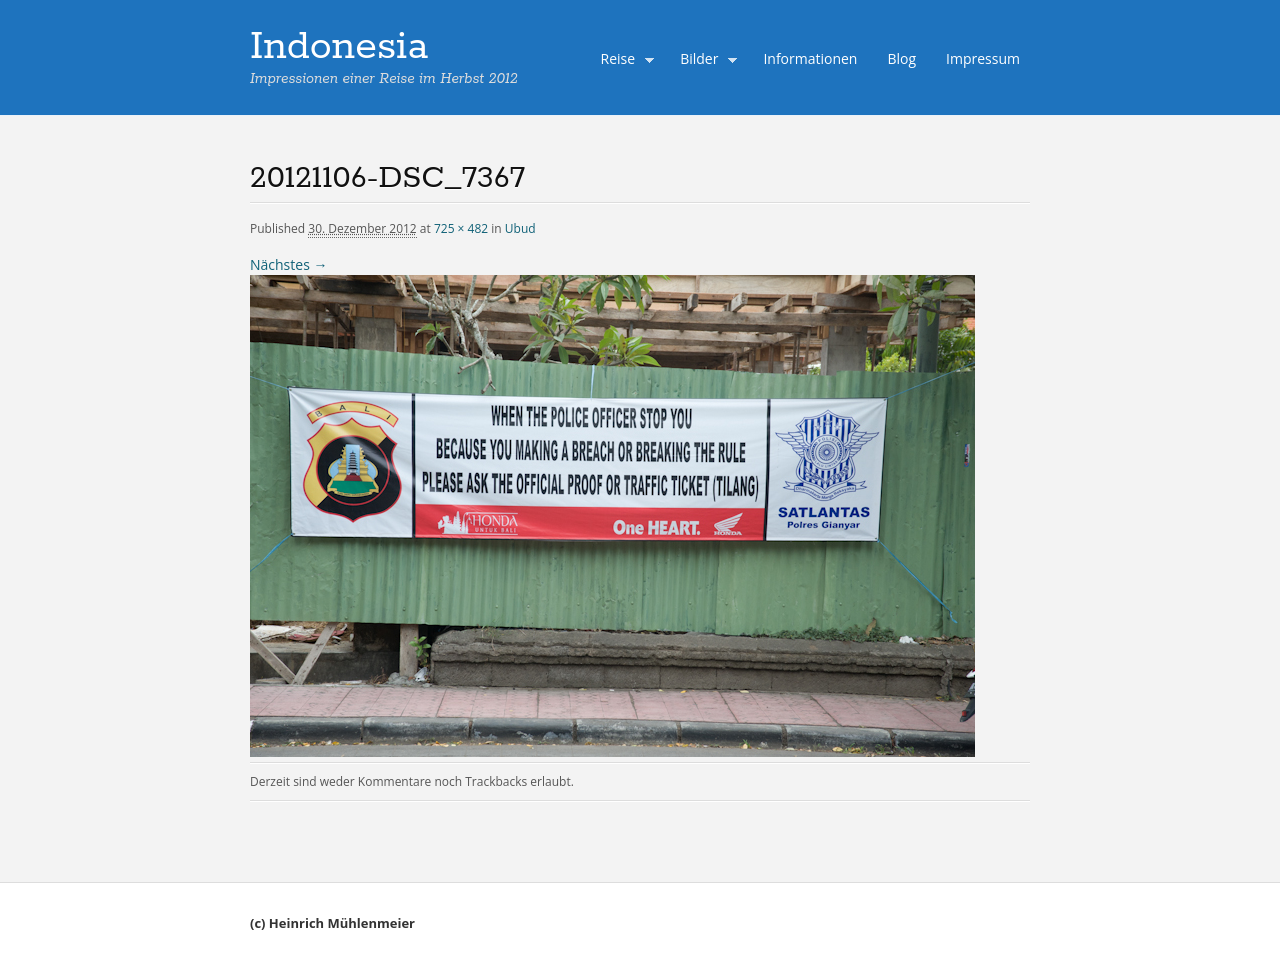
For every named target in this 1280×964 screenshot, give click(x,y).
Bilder (704, 61)
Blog (901, 58)
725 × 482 (461, 228)
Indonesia (339, 47)
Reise (623, 61)
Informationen (810, 58)
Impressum (983, 58)
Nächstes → (288, 264)
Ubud (520, 228)
